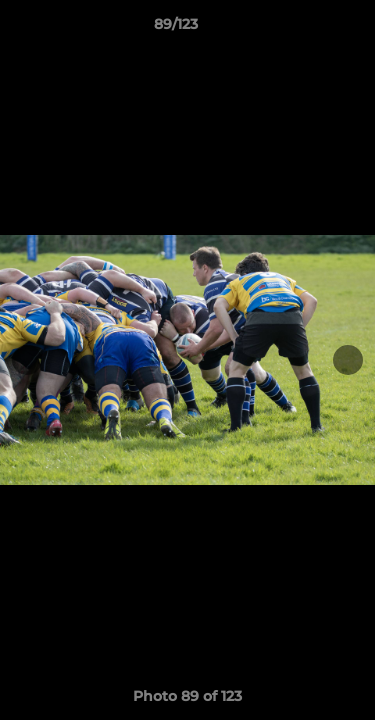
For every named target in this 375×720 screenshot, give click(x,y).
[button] (303, 29)
